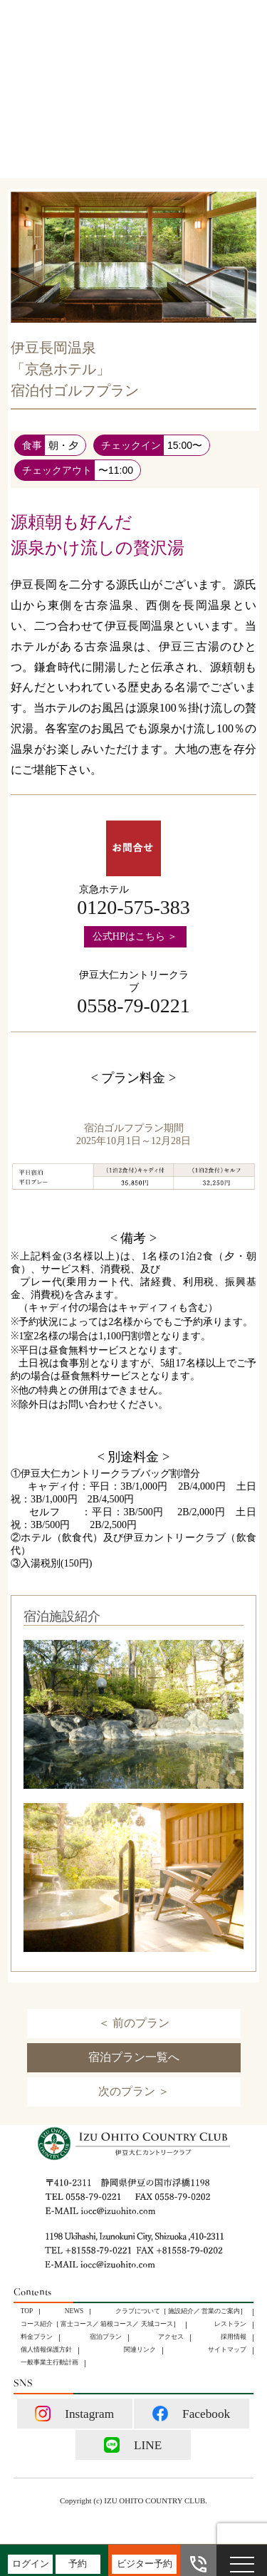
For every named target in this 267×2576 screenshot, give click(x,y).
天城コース (157, 2323)
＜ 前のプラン (133, 2023)
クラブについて (137, 2311)
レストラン (230, 2323)
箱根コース (116, 2323)
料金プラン (37, 2336)
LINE (133, 2445)
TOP (27, 2311)
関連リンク (140, 2349)
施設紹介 (181, 2311)
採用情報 (233, 2336)
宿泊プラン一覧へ (133, 2057)
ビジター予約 (144, 2564)
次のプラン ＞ (133, 2091)
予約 (77, 2564)
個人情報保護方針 (46, 2349)
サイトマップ (227, 2349)
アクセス (171, 2336)
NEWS (74, 2311)
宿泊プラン (106, 2336)
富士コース (77, 2323)
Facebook (191, 2413)
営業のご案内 (220, 2311)
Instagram (74, 2413)
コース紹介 (37, 2323)
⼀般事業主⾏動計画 (49, 2362)
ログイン (30, 2564)
